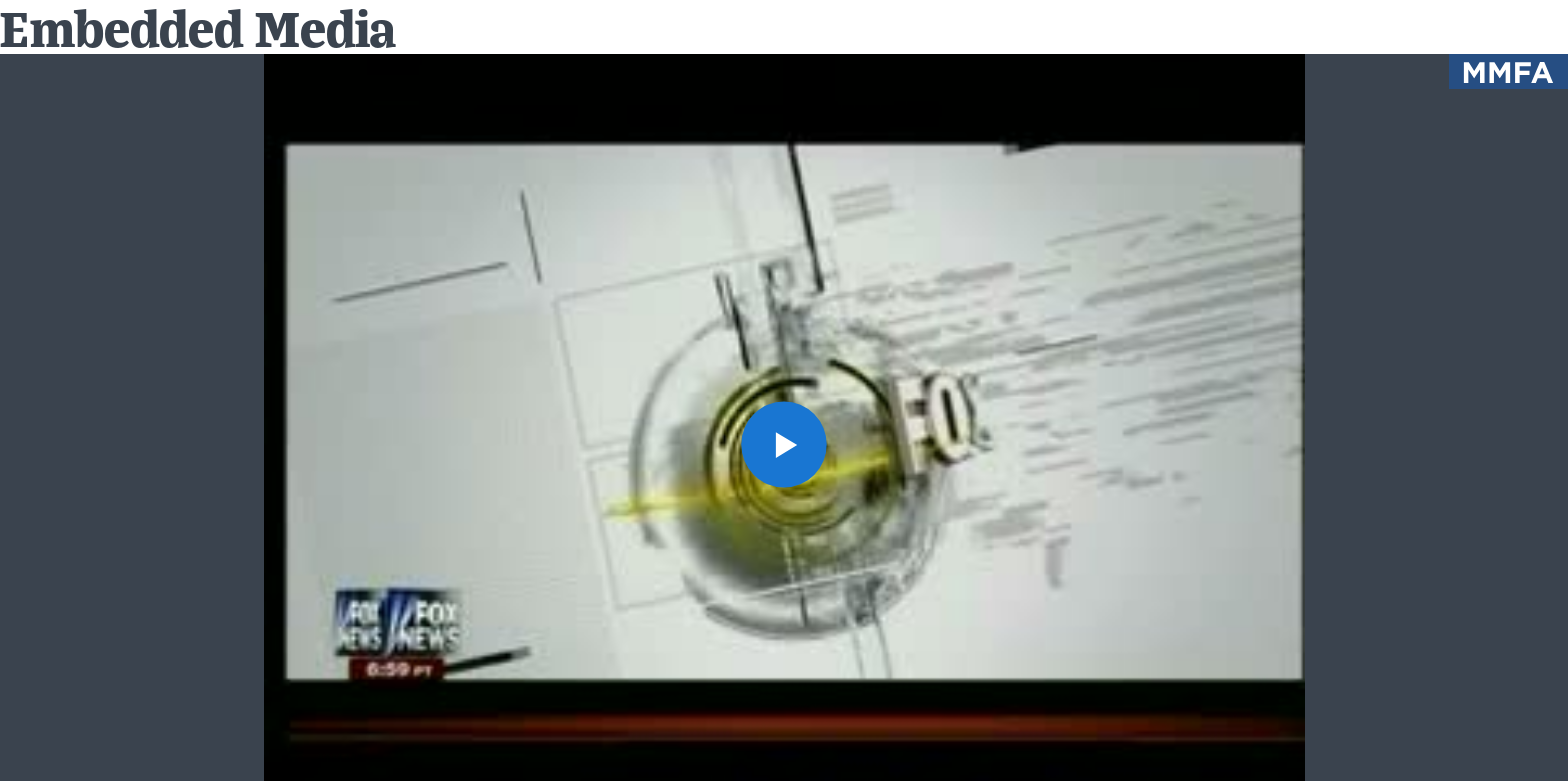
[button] (784, 444)
